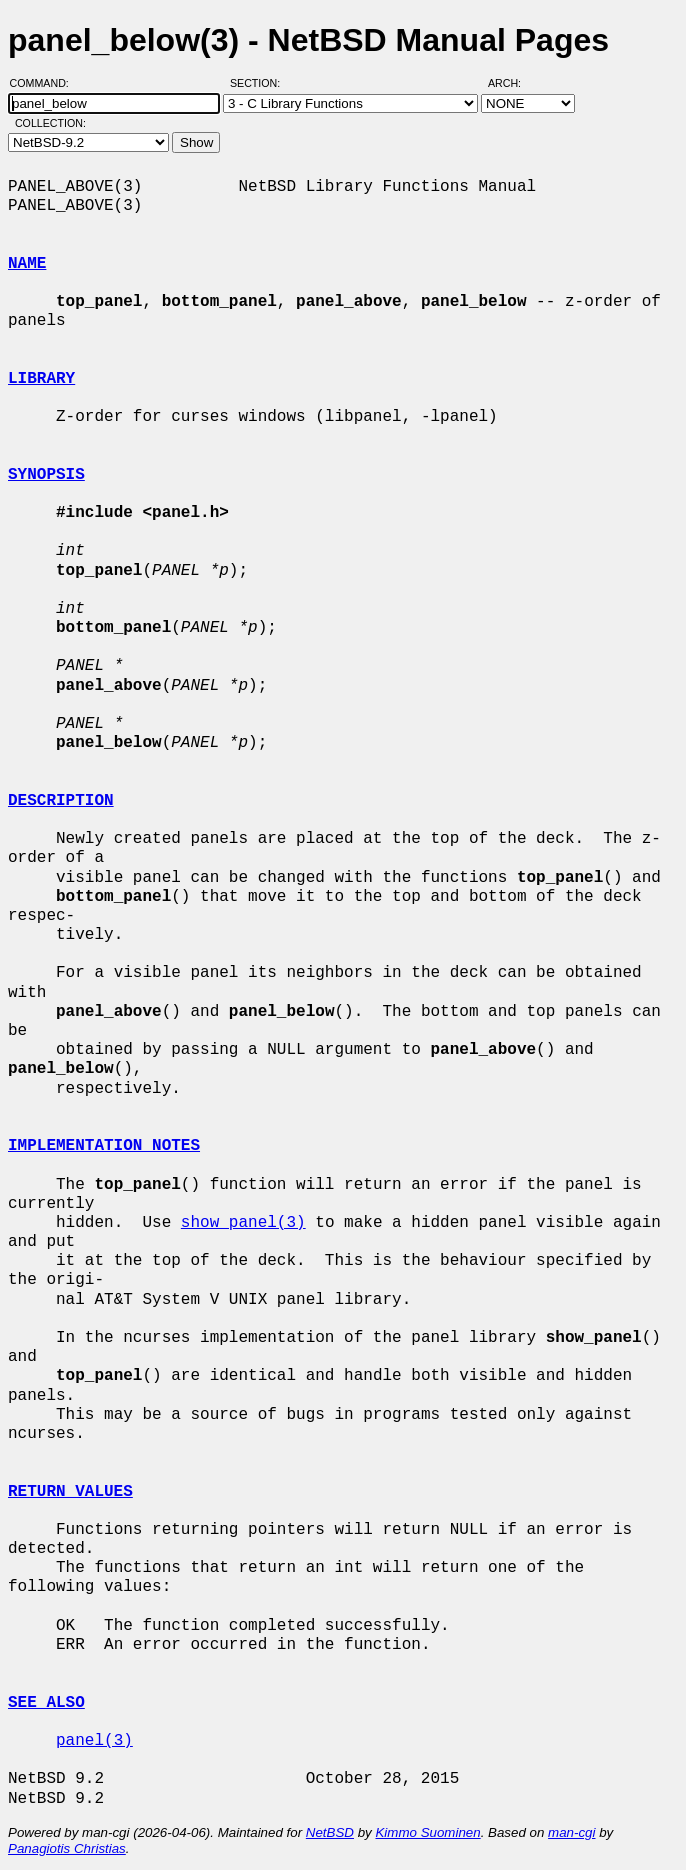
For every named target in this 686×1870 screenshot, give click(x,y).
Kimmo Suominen (427, 1832)
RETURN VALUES (70, 1492)
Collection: (50, 123)
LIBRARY (41, 379)
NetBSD (330, 1832)
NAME (27, 264)
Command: (45, 83)
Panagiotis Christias (67, 1848)
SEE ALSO (46, 1703)
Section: (259, 83)
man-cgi (571, 1832)
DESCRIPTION (61, 801)
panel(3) (94, 1741)
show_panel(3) (243, 1223)
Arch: (513, 83)
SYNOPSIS (46, 475)
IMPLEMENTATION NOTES (104, 1146)
